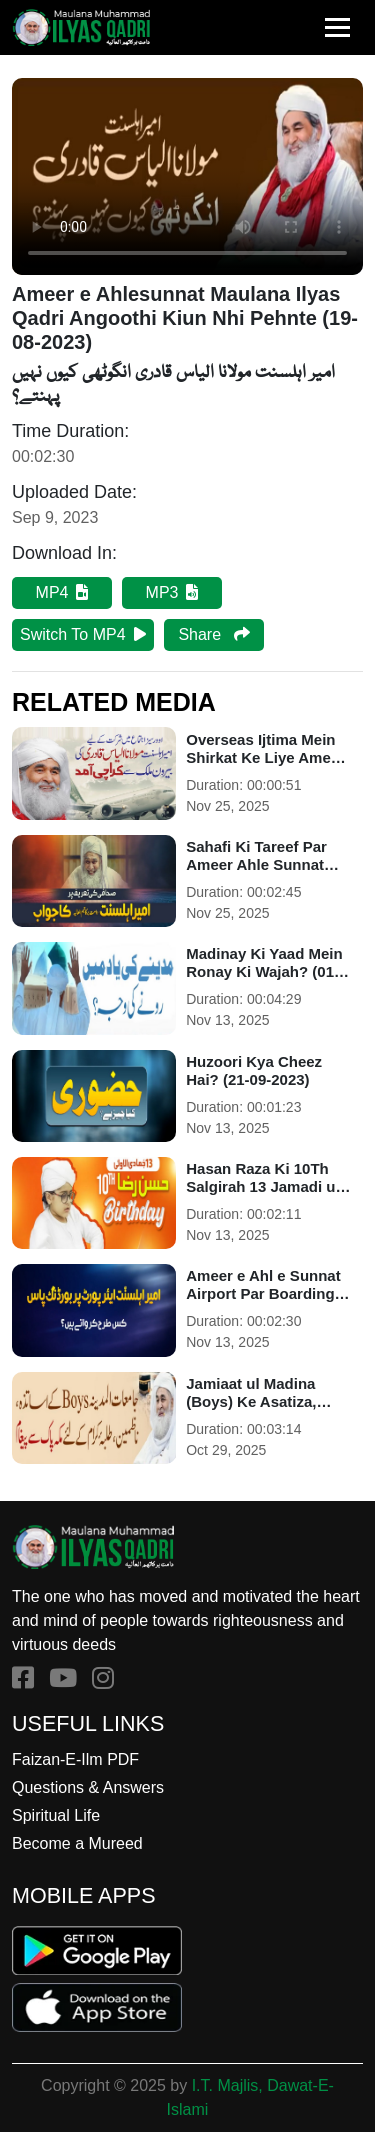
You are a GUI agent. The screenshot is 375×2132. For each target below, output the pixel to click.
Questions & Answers (88, 1787)
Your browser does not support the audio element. (187, 176)
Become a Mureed (77, 1843)
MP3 (172, 592)
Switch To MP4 (83, 634)
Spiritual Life (56, 1815)
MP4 (62, 592)
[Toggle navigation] (337, 27)
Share (213, 634)
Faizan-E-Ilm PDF (75, 1759)
